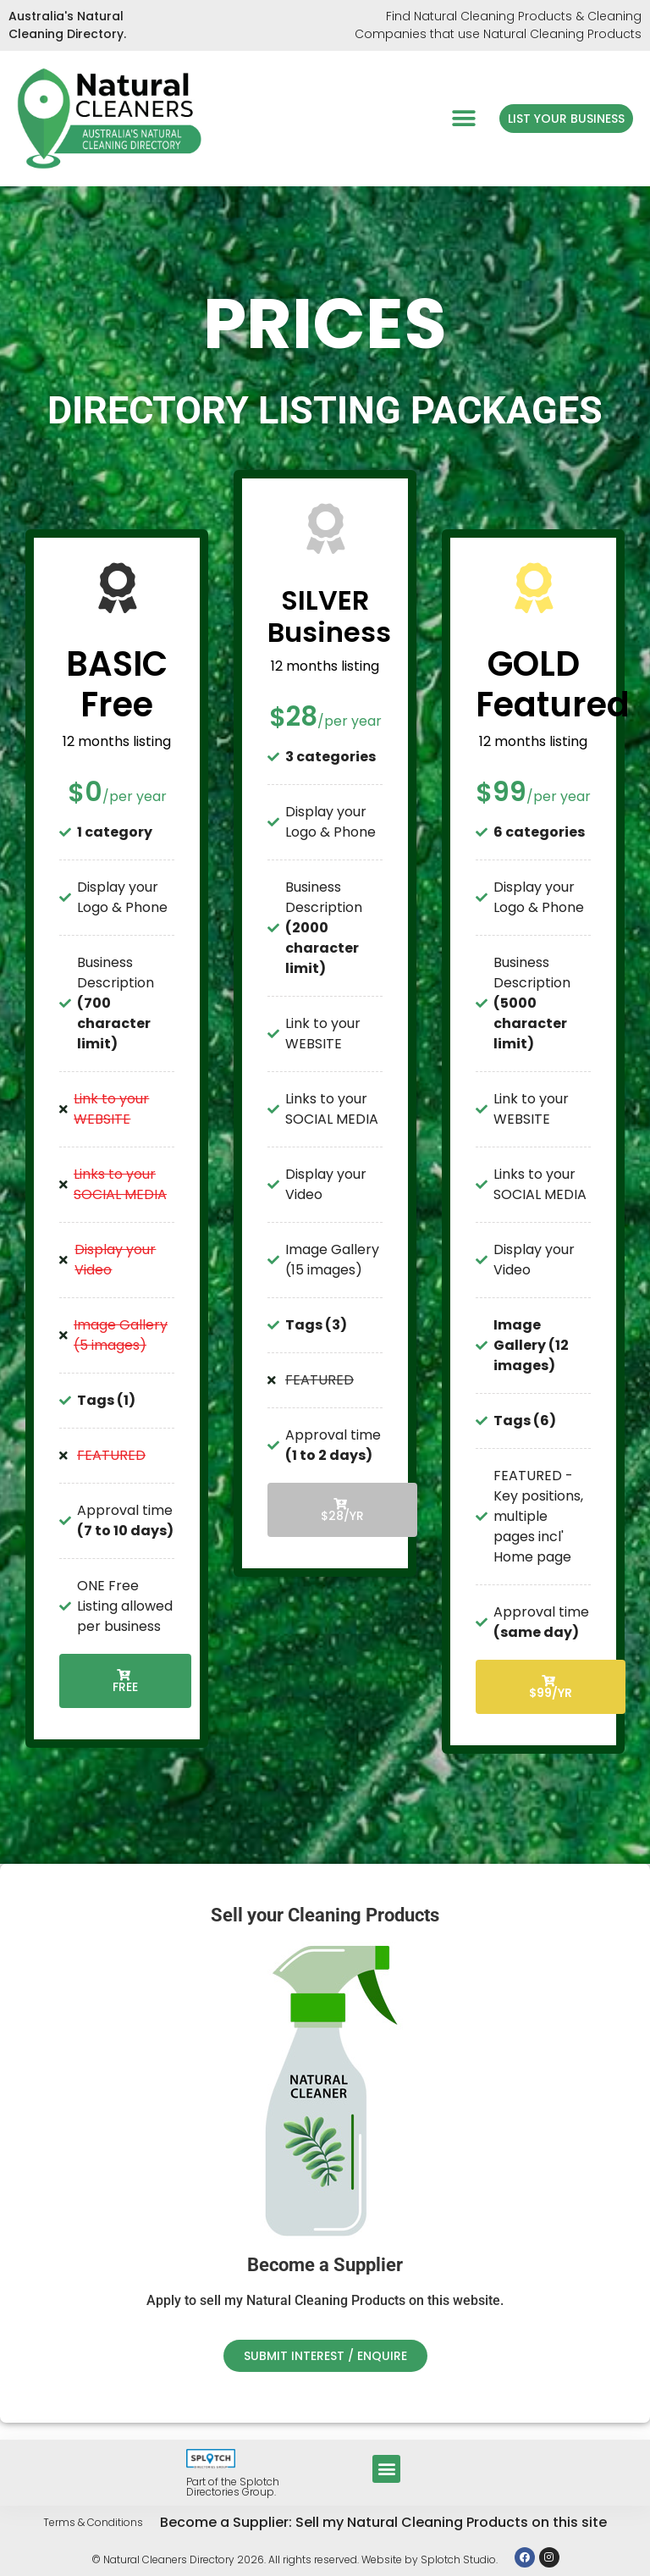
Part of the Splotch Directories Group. (232, 2486)
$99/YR (550, 1688)
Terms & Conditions (93, 2522)
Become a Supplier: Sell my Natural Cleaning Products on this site (383, 2522)
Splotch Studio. (459, 2559)
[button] (463, 118)
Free (125, 1682)
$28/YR (342, 1511)
